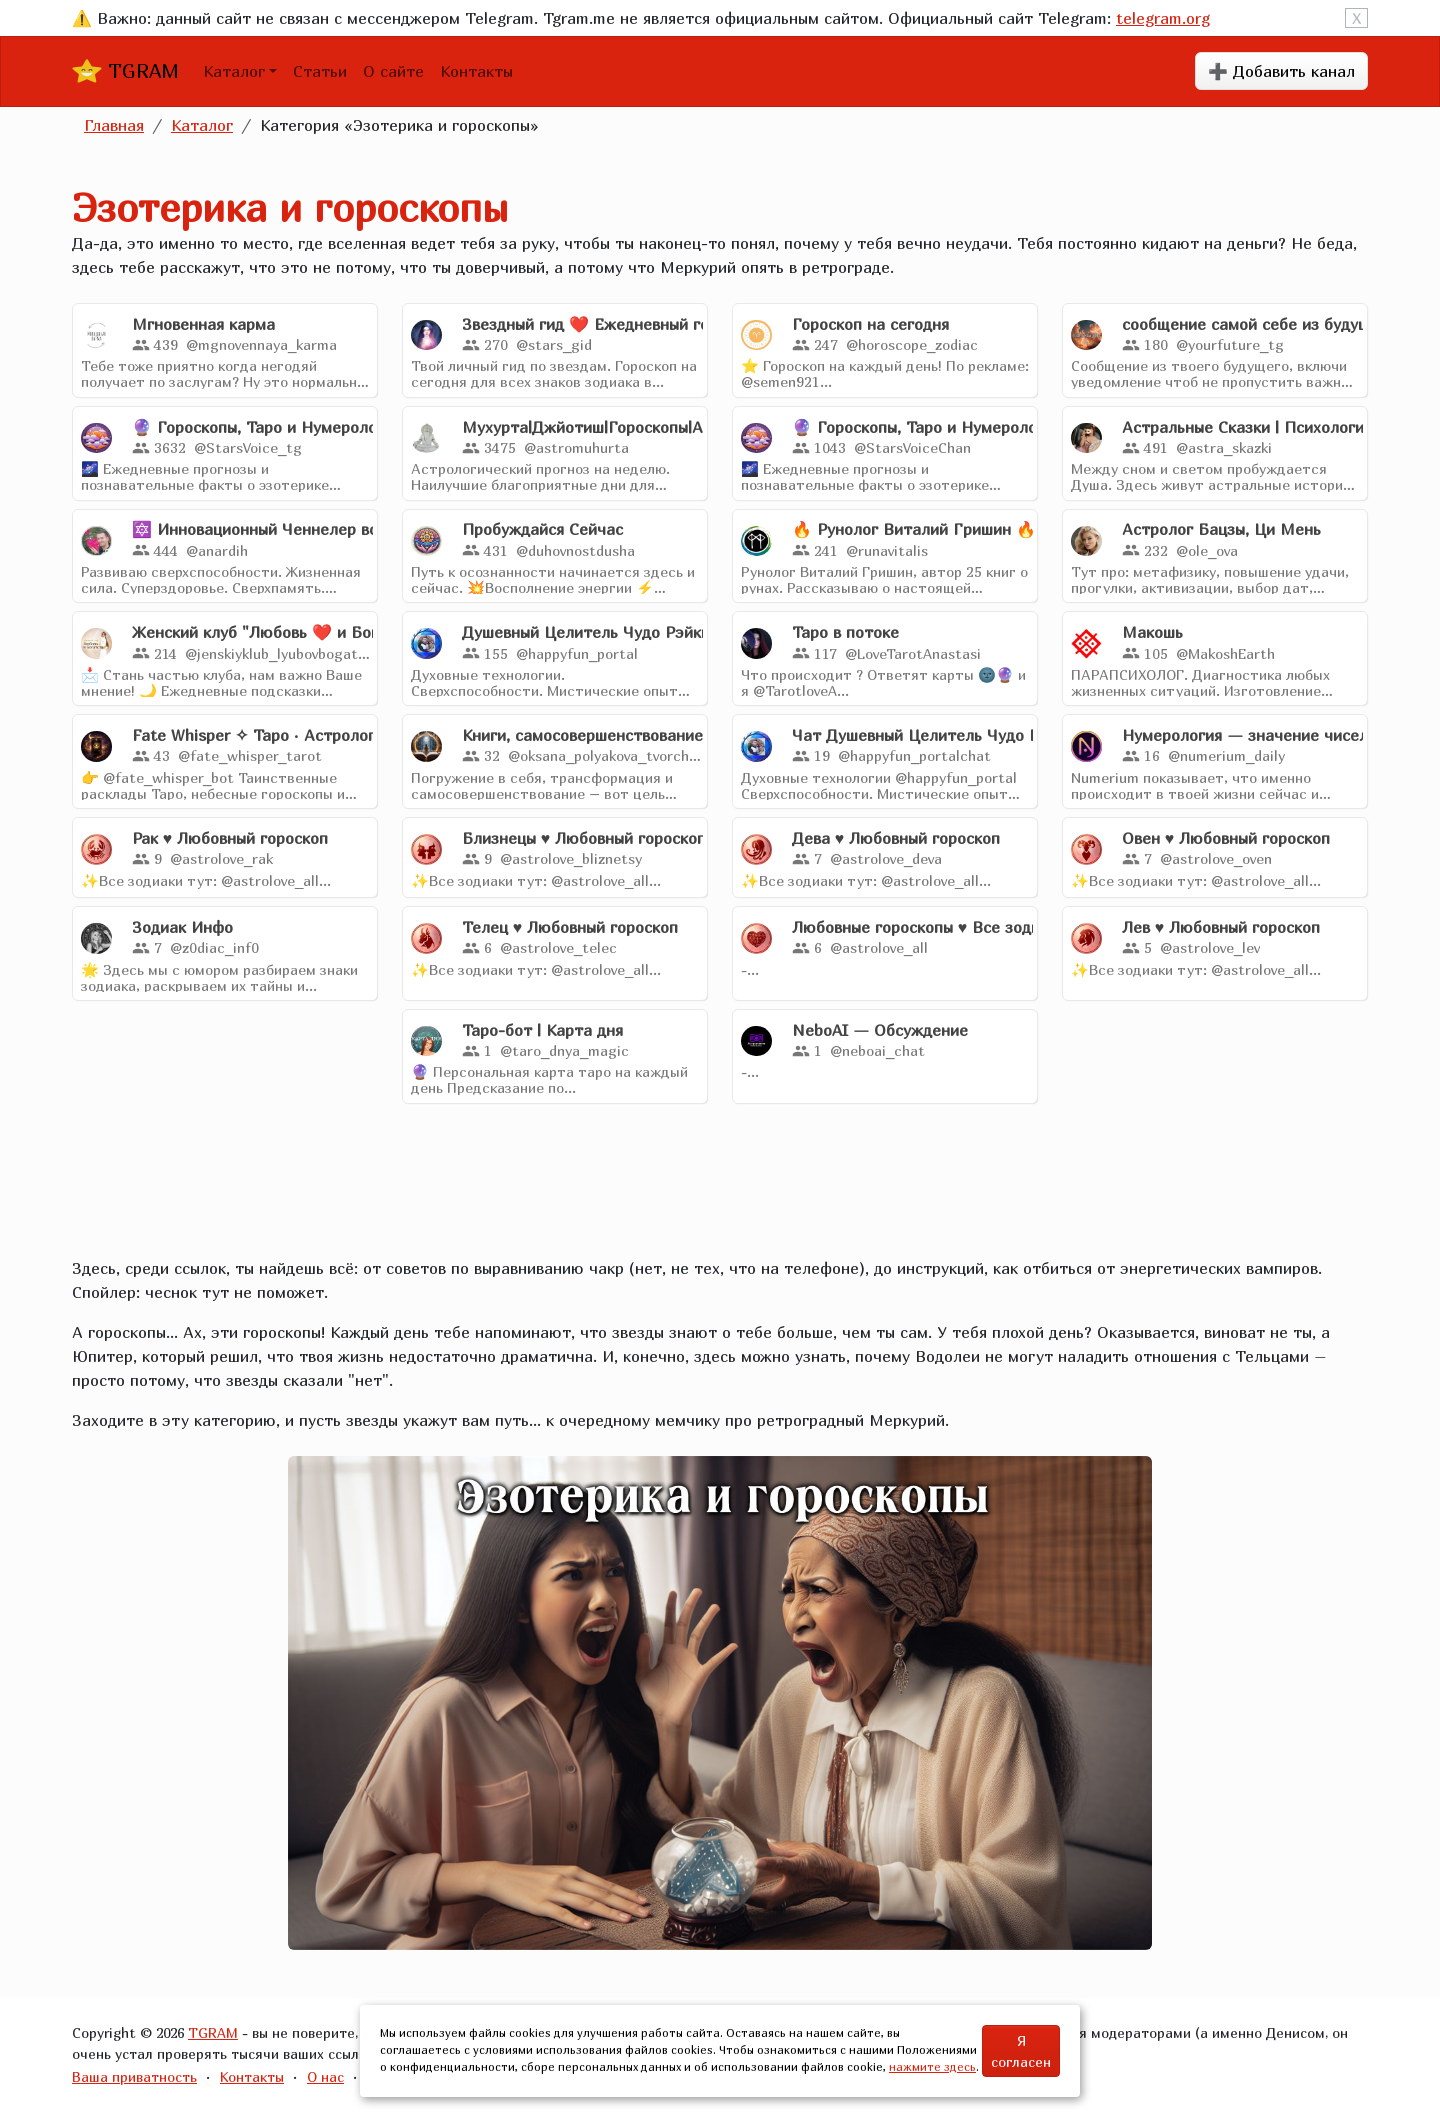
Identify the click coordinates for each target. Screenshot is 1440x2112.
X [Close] (1356, 18)
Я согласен (1021, 2051)
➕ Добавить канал (1281, 71)
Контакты (476, 71)
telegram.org (1163, 18)
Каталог (234, 71)
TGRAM (125, 71)
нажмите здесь (932, 2066)
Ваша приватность (134, 2076)
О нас (325, 2076)
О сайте (393, 71)
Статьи (320, 71)
